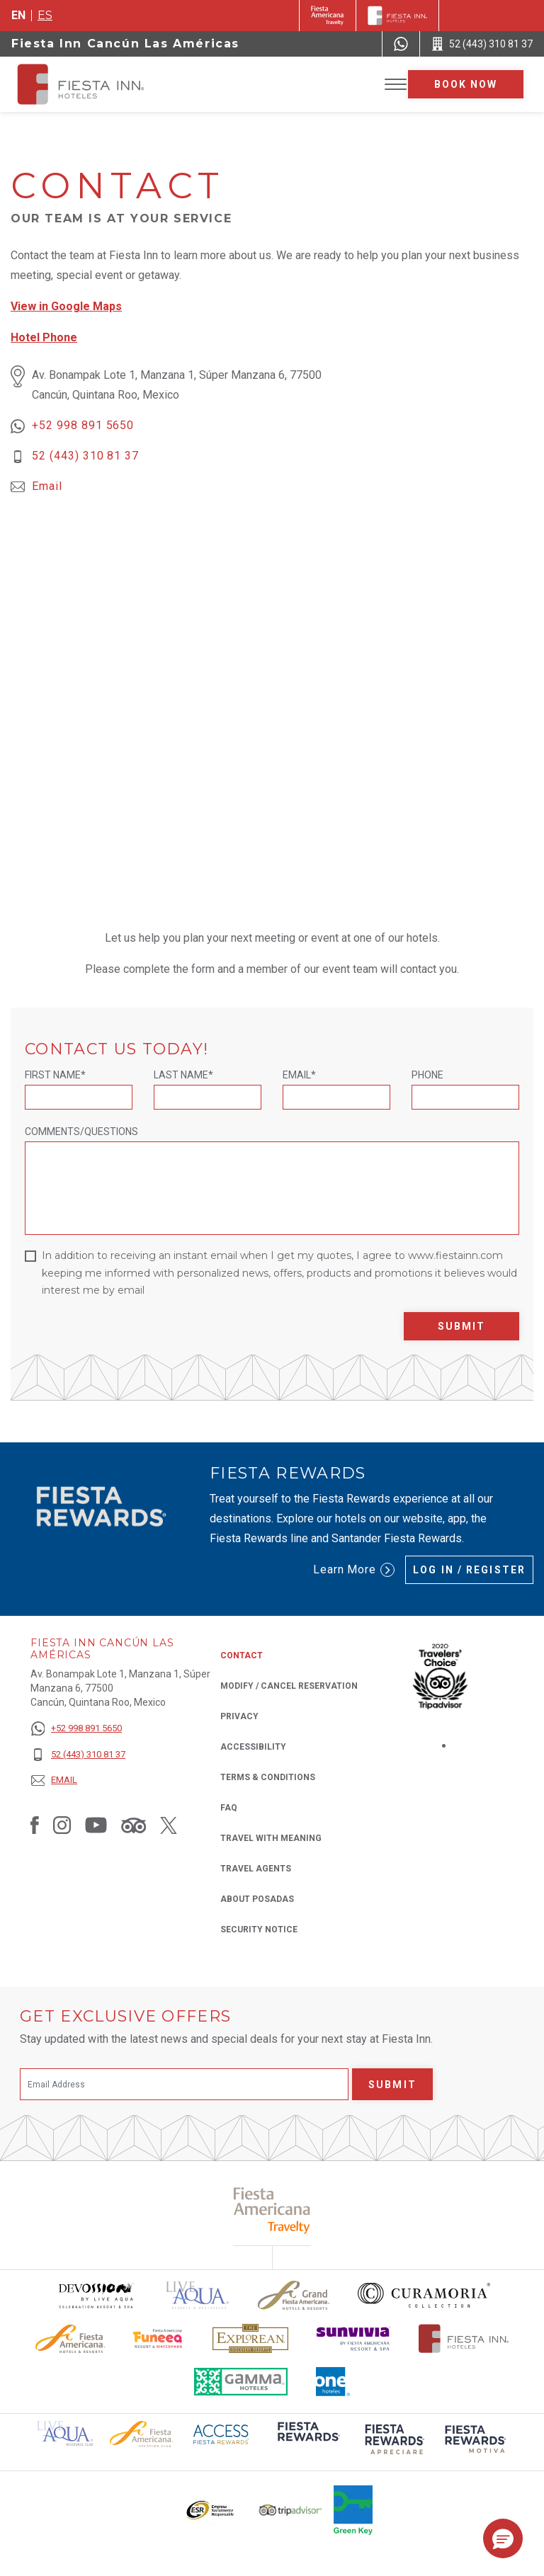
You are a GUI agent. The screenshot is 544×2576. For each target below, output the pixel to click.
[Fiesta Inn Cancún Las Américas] (93, 84)
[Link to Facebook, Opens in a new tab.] (34, 1825)
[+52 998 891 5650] (77, 1729)
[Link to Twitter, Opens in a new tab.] (168, 1825)
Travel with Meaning (271, 1838)
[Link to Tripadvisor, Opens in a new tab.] (133, 1825)
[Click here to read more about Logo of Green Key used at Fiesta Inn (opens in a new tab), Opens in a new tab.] (353, 2510)
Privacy (239, 1715)
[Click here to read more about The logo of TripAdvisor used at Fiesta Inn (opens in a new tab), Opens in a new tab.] (290, 2510)
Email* (299, 1075)
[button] (503, 2538)
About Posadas (257, 1899)
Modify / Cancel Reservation (289, 1686)
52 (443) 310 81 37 (85, 455)
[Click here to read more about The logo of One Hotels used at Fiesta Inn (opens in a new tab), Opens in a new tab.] (333, 2381)
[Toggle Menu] (396, 84)
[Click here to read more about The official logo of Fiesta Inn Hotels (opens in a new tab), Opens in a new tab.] (464, 2338)
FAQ (228, 1808)
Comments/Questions (81, 1131)
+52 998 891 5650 (83, 425)
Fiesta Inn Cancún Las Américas (125, 43)
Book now (466, 84)
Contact (241, 1655)
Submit (462, 1326)
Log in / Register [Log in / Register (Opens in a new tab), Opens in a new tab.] (469, 1569)
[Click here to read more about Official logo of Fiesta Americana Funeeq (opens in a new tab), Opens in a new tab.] (159, 2338)
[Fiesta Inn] (397, 15)
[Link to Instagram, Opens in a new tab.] (62, 1825)
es (45, 15)
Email (47, 486)
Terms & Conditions (267, 1777)
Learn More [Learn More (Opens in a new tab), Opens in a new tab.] (354, 1570)
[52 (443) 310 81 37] (77, 1755)
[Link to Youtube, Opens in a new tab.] (96, 1825)
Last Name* (183, 1075)
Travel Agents (255, 1869)
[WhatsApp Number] (400, 44)
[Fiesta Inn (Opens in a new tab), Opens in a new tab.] (328, 15)
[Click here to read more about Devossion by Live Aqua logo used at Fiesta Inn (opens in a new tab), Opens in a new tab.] (95, 2295)
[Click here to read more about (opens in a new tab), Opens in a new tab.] (307, 2441)
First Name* (55, 1075)
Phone (427, 1075)
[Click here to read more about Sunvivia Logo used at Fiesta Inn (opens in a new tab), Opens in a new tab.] (353, 2338)
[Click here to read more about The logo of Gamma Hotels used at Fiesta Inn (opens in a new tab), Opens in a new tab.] (241, 2381)
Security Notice (259, 1929)
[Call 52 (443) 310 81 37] (482, 44)
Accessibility (253, 1747)
